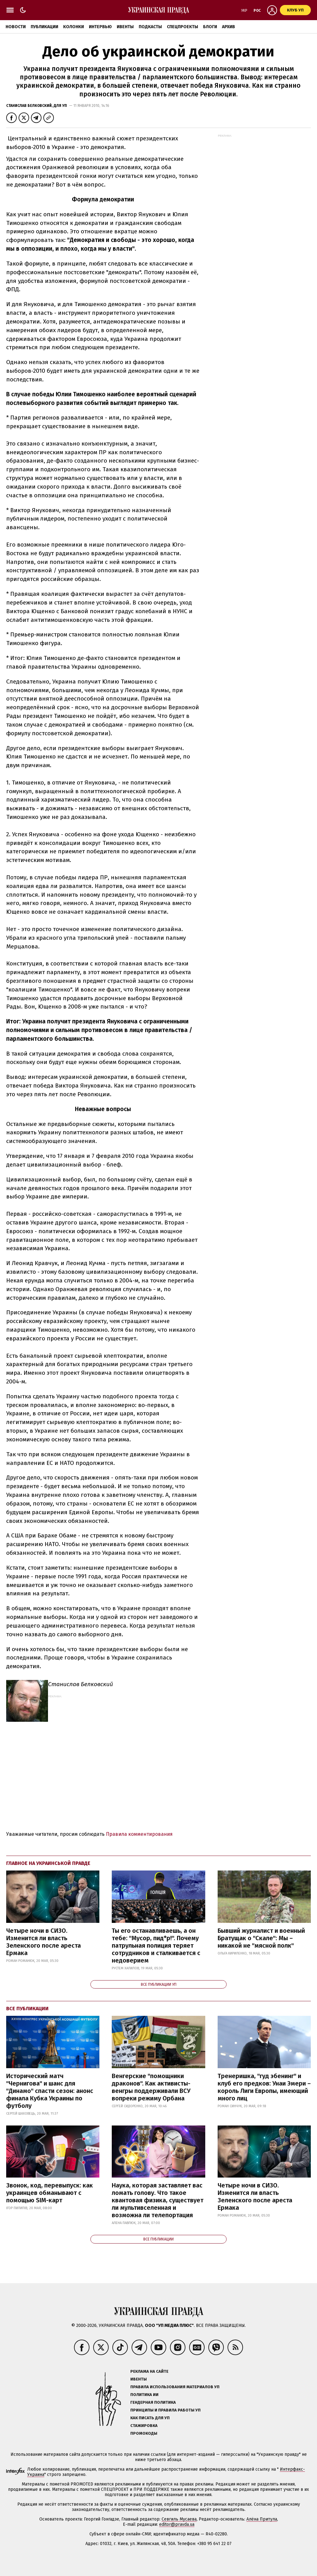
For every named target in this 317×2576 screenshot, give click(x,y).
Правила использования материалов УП (174, 2387)
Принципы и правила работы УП (165, 2410)
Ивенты (125, 26)
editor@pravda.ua (176, 2524)
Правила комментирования (139, 1834)
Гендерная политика (153, 2402)
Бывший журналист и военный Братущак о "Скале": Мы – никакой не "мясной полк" (261, 1938)
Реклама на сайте (149, 2371)
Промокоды (143, 2433)
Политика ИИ (144, 2394)
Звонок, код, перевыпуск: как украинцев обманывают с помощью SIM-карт (49, 2193)
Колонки (73, 26)
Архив (228, 26)
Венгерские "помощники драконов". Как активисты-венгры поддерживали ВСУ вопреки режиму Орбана (151, 2087)
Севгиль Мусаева (179, 2519)
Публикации (44, 26)
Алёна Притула (261, 2519)
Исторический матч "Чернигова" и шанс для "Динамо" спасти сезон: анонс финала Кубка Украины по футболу (49, 2090)
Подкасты (150, 26)
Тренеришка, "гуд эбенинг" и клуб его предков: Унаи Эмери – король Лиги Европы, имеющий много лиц (264, 2087)
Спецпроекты (182, 26)
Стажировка (144, 2425)
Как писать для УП (150, 2418)
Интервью (100, 26)
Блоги (210, 26)
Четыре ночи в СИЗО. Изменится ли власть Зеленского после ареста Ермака (43, 1942)
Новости (16, 26)
